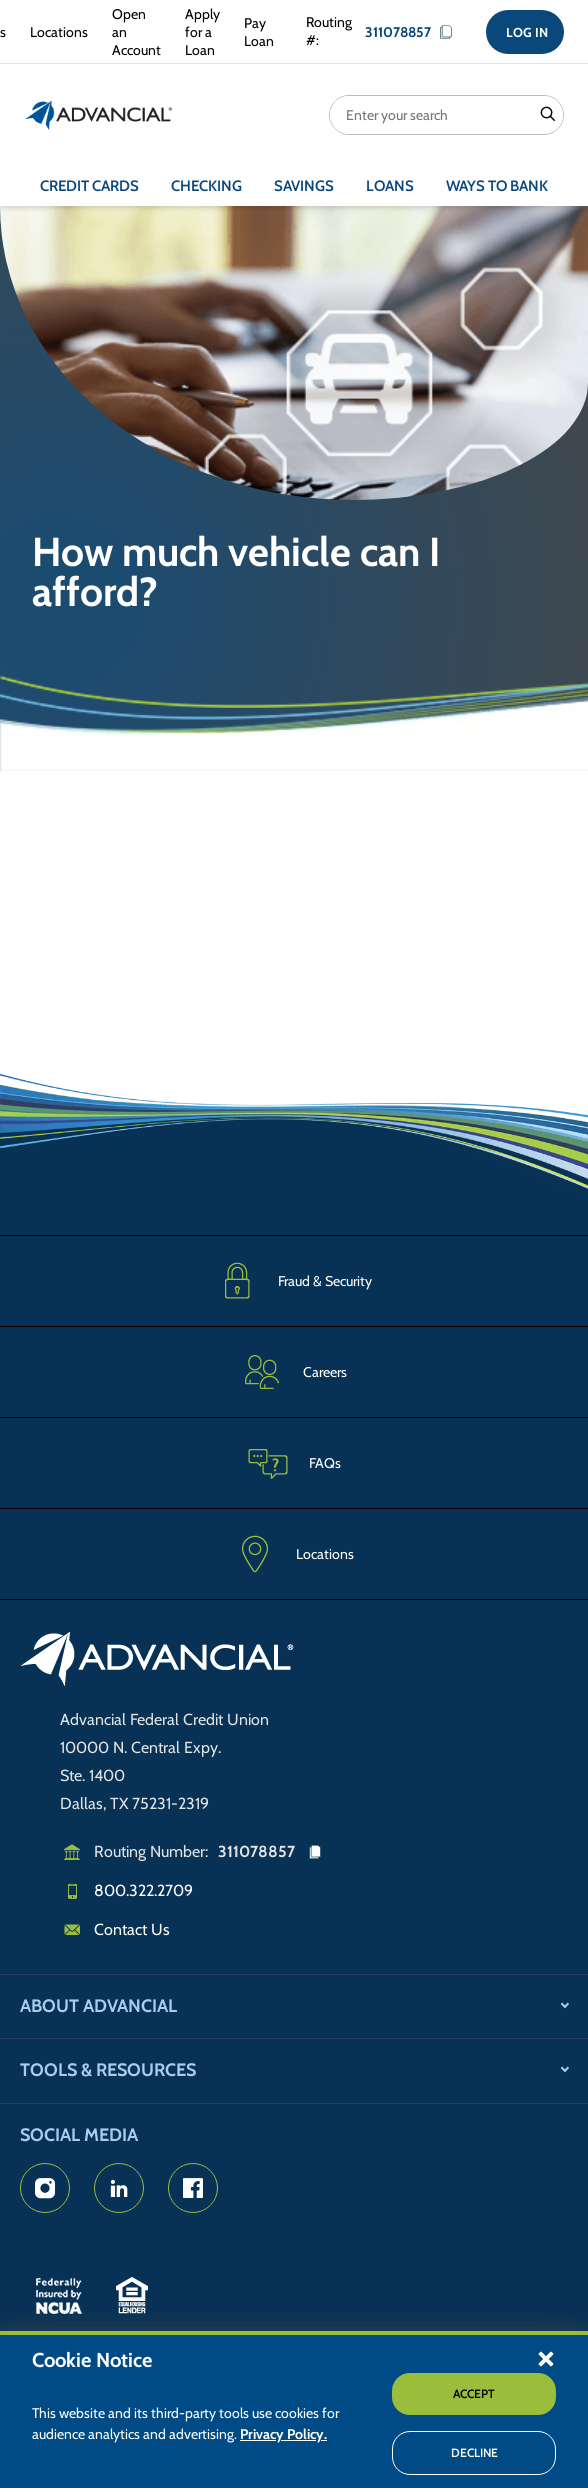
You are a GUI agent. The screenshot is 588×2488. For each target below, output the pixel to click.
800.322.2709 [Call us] (143, 1890)
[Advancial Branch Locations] (55, 32)
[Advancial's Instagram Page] (45, 2188)
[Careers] (294, 1371)
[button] (546, 2358)
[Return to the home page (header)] (99, 115)
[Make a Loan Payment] (255, 32)
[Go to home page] (157, 1662)
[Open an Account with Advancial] (132, 32)
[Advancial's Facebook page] (193, 2188)
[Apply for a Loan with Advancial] (198, 32)
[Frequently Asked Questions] (294, 1462)
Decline (474, 2452)
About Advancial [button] (98, 2006)
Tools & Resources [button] (108, 2070)
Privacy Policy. (283, 2434)
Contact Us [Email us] (132, 1929)
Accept (474, 2393)
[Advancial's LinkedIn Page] (119, 2188)
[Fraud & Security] (294, 1280)
